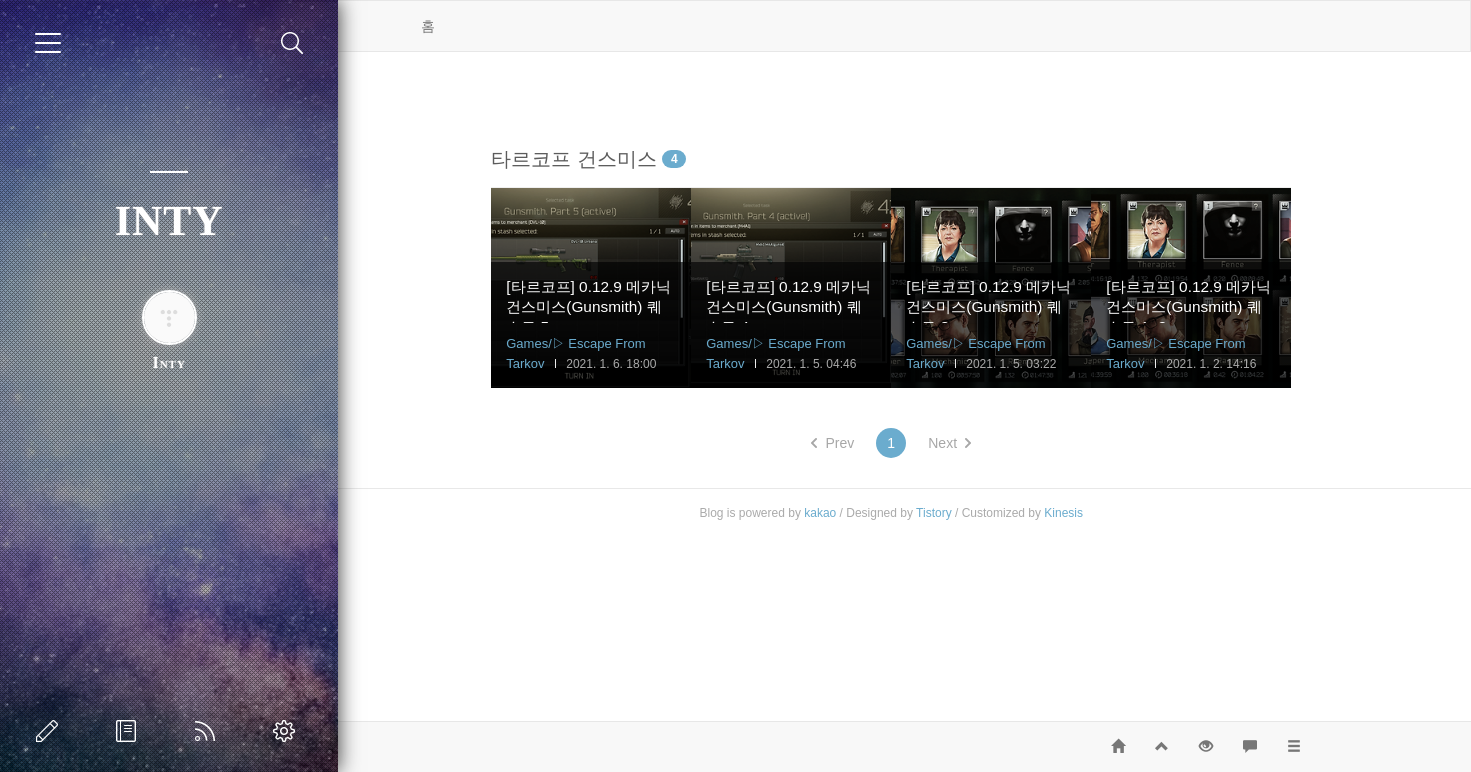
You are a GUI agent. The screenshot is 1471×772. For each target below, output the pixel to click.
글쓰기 (51, 731)
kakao (852, 513)
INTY (169, 221)
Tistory (966, 513)
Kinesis (1095, 513)
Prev (864, 443)
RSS (209, 731)
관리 (288, 731)
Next (981, 443)
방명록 (130, 731)
